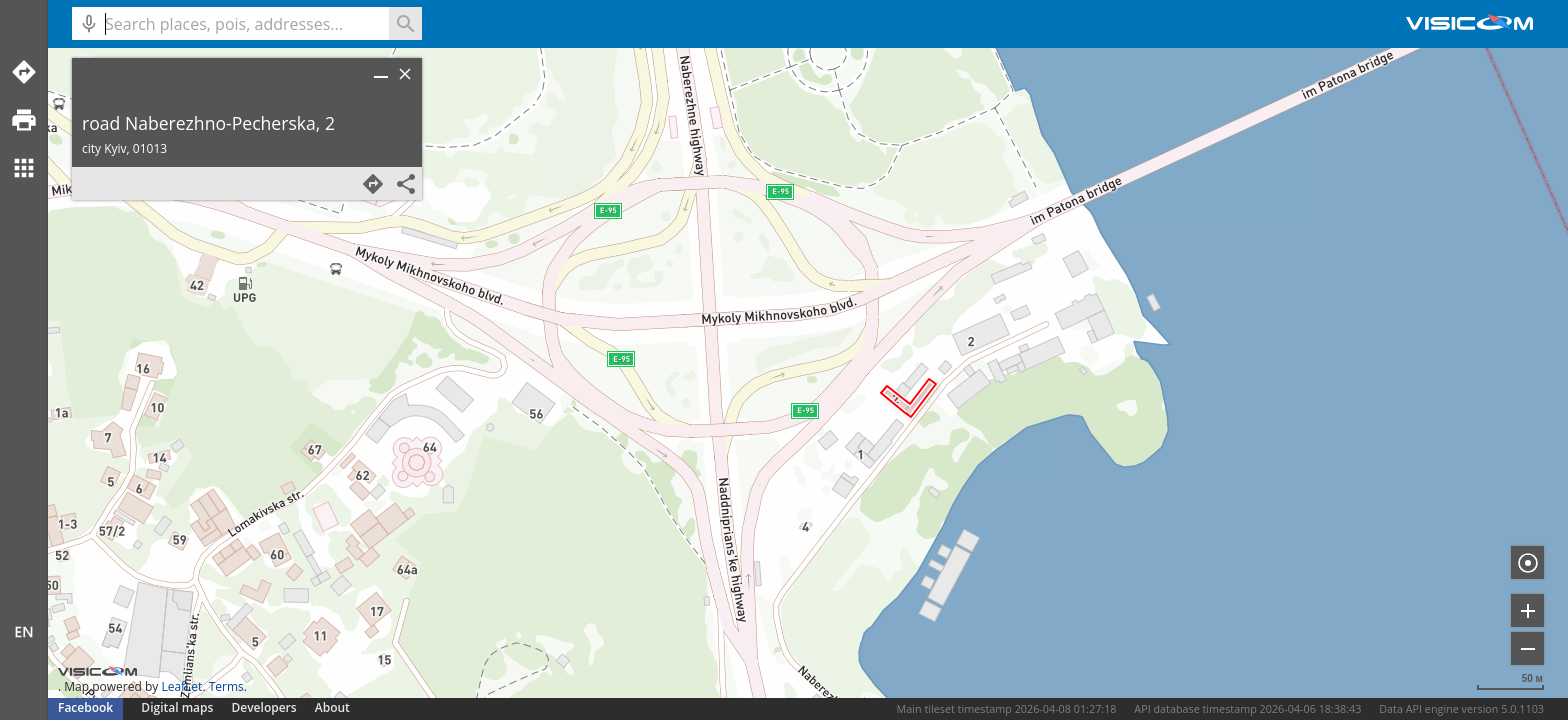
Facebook (85, 707)
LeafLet (181, 686)
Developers (264, 707)
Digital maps (178, 707)
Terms (226, 686)
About (332, 707)
